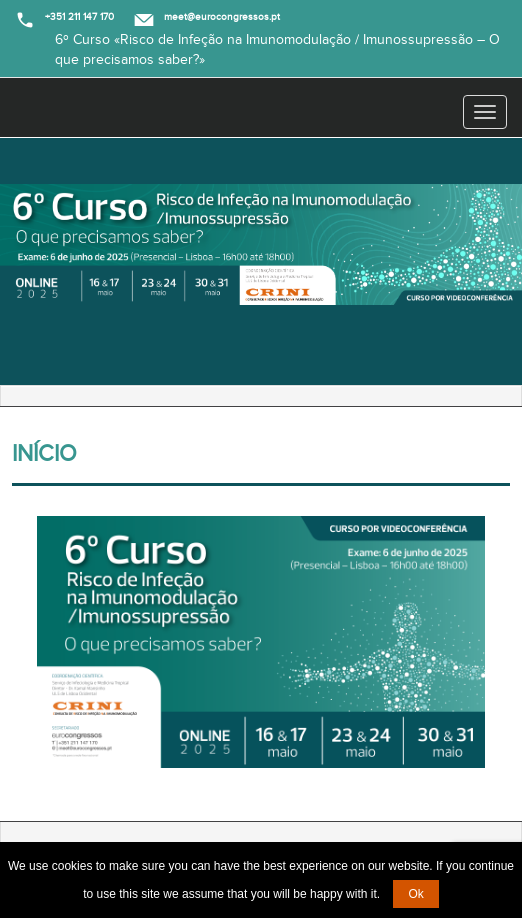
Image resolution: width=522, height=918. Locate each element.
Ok (415, 894)
